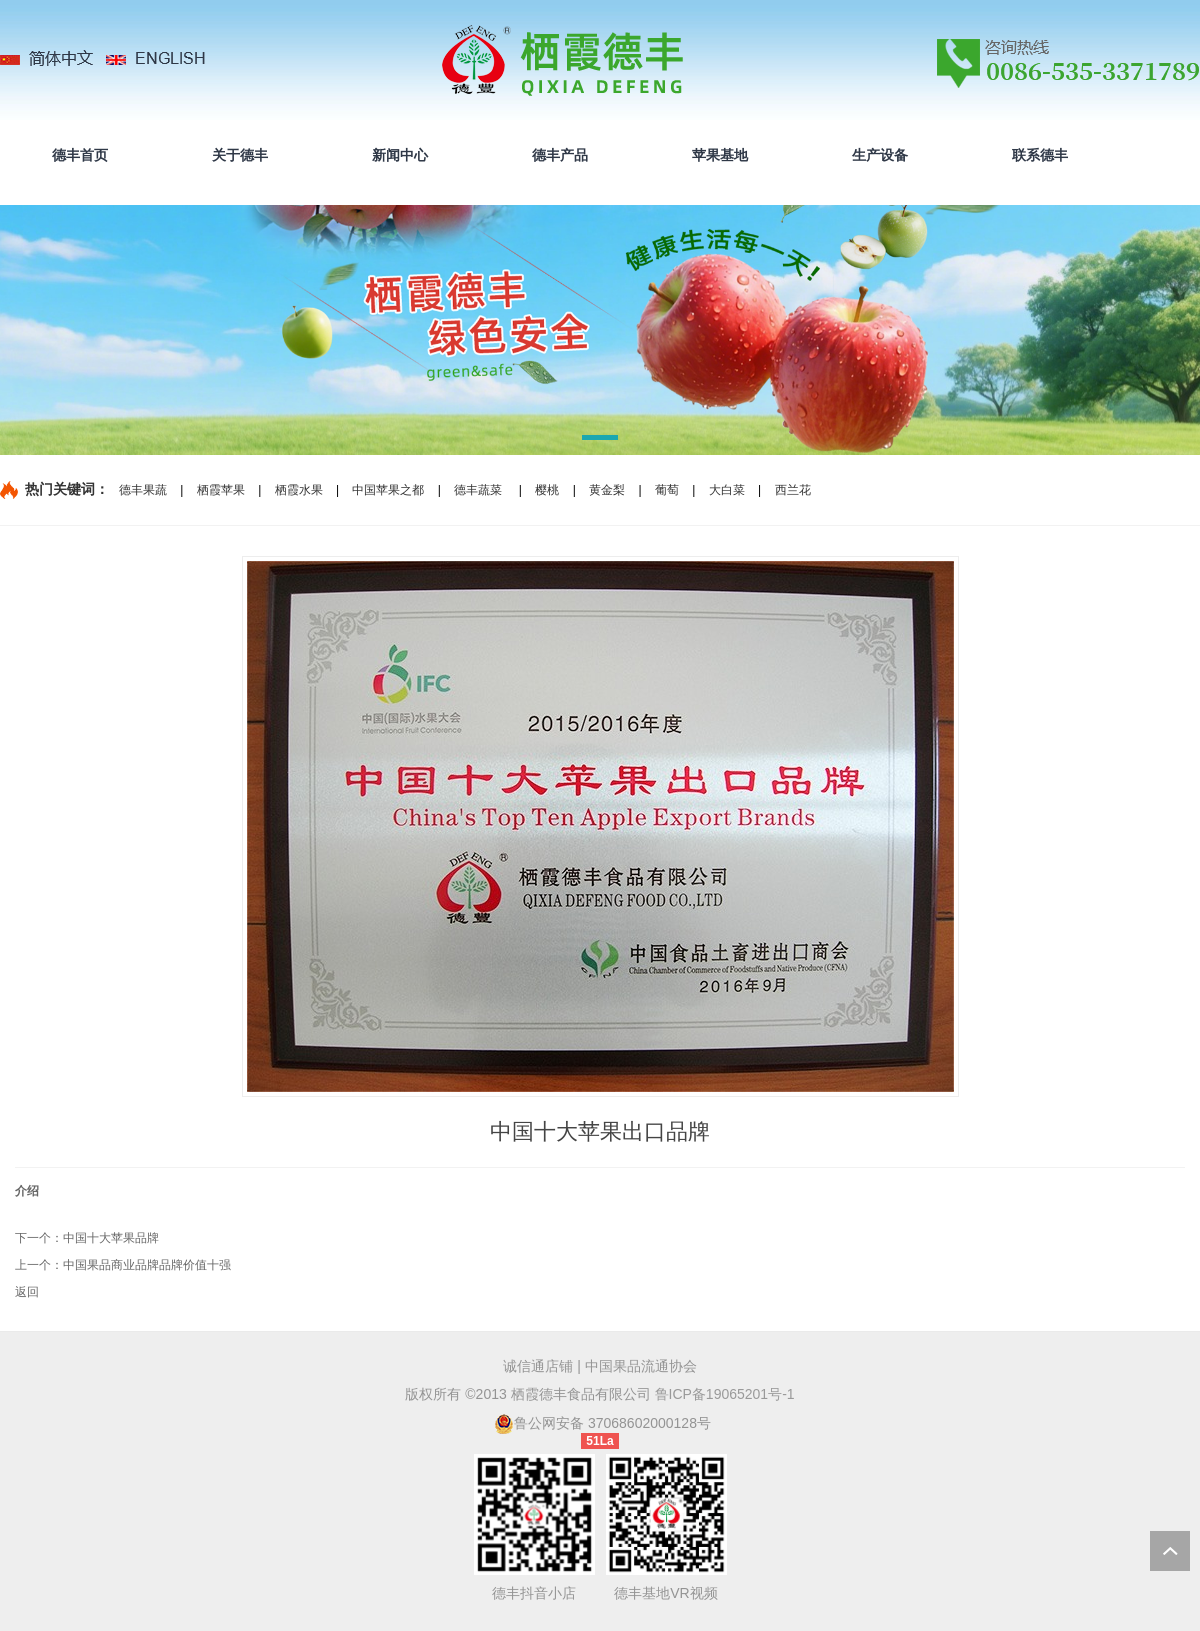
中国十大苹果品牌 (111, 1238)
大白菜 (727, 490)
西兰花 (793, 490)
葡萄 (667, 490)
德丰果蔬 (143, 490)
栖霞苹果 (221, 490)
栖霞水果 (299, 490)
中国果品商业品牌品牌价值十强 (147, 1265)
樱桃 (547, 490)
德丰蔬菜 (478, 490)
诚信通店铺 (538, 1366)
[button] (600, 441)
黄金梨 (607, 490)
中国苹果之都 (388, 490)
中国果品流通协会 (641, 1366)
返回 (27, 1292)
